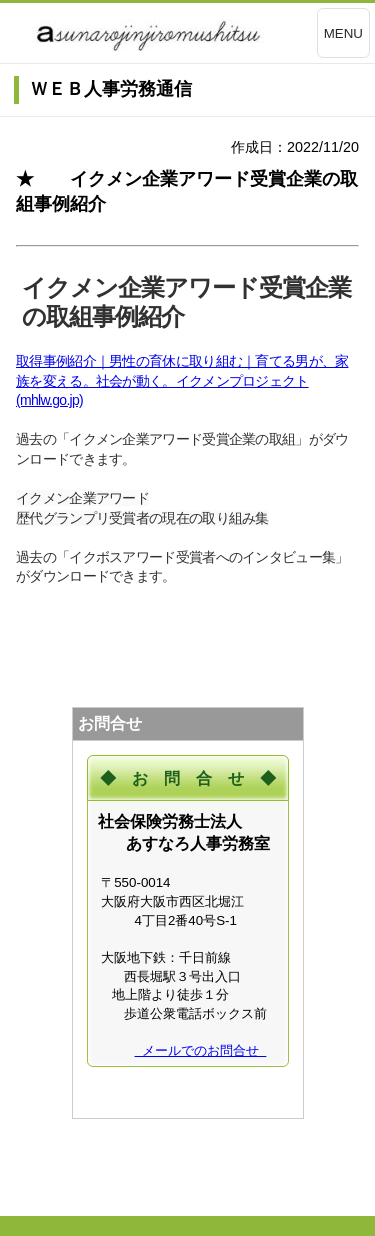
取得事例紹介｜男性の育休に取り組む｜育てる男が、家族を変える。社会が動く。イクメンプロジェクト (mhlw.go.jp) (182, 380)
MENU (343, 33)
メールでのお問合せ (201, 1050)
